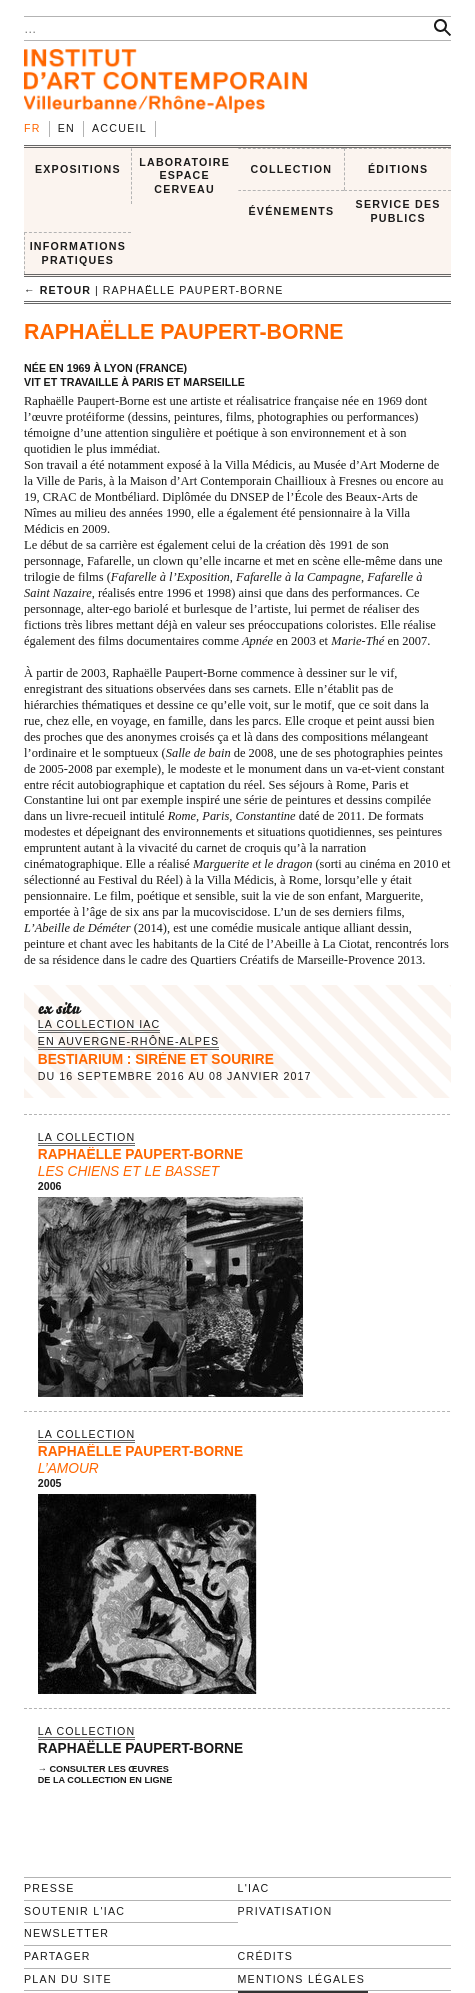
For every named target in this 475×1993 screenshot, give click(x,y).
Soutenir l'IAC (74, 1911)
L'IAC (254, 1888)
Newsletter (66, 1933)
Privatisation (285, 1911)
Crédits (265, 1956)
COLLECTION (292, 169)
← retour (57, 290)
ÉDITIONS (398, 169)
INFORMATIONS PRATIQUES (78, 253)
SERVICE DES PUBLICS (398, 211)
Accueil (119, 128)
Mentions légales (302, 1979)
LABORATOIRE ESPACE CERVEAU (184, 175)
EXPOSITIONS (78, 169)
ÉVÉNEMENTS (291, 211)
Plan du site (68, 1979)
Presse (49, 1888)
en (66, 128)
